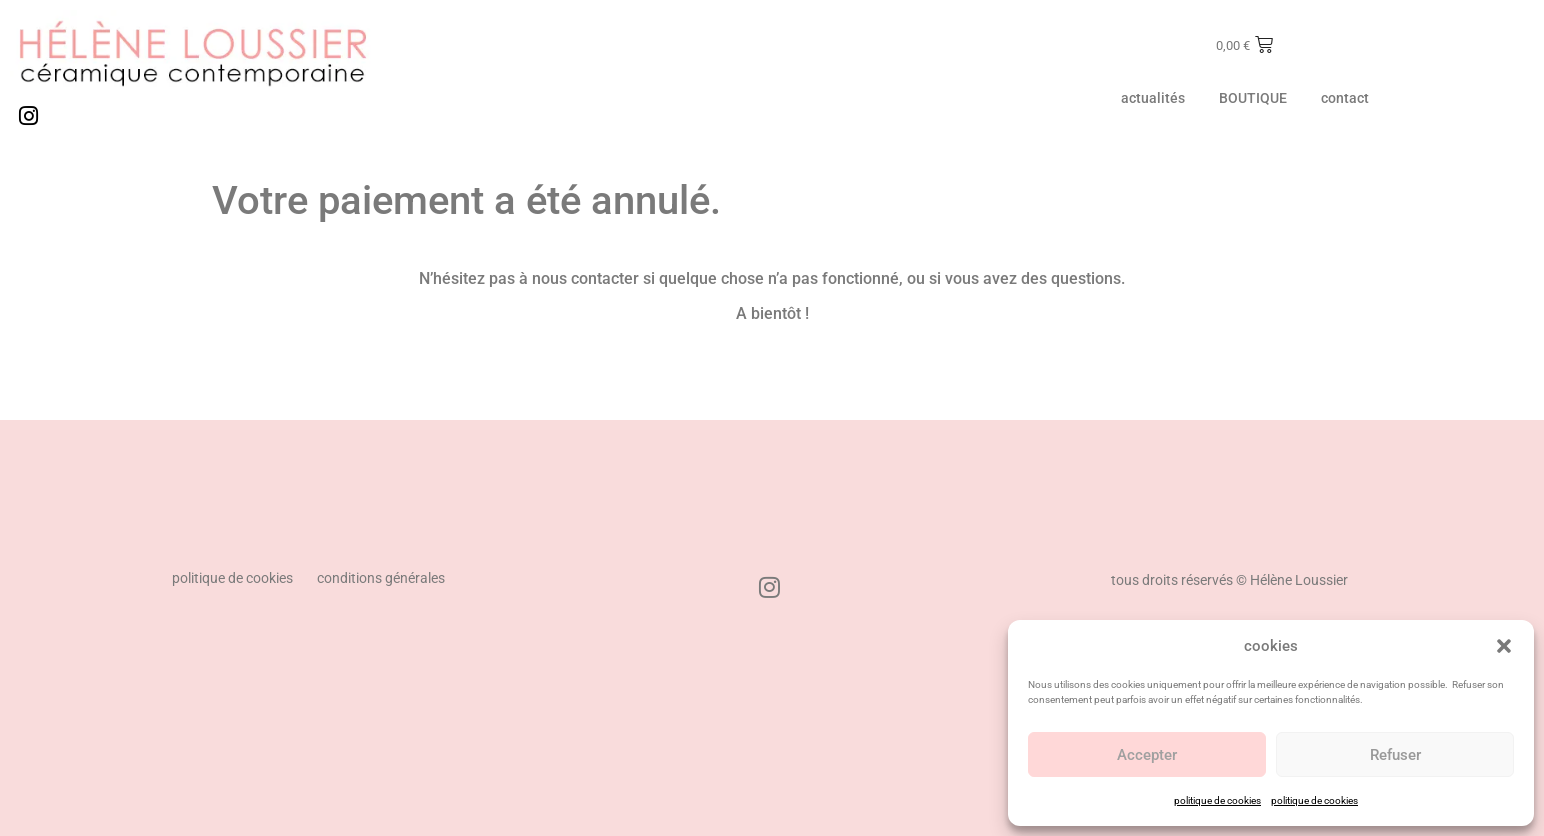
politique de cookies (1217, 800)
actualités (1153, 98)
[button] (1504, 646)
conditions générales (381, 578)
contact (1345, 98)
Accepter (1147, 755)
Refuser (1395, 755)
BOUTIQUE (1253, 98)
